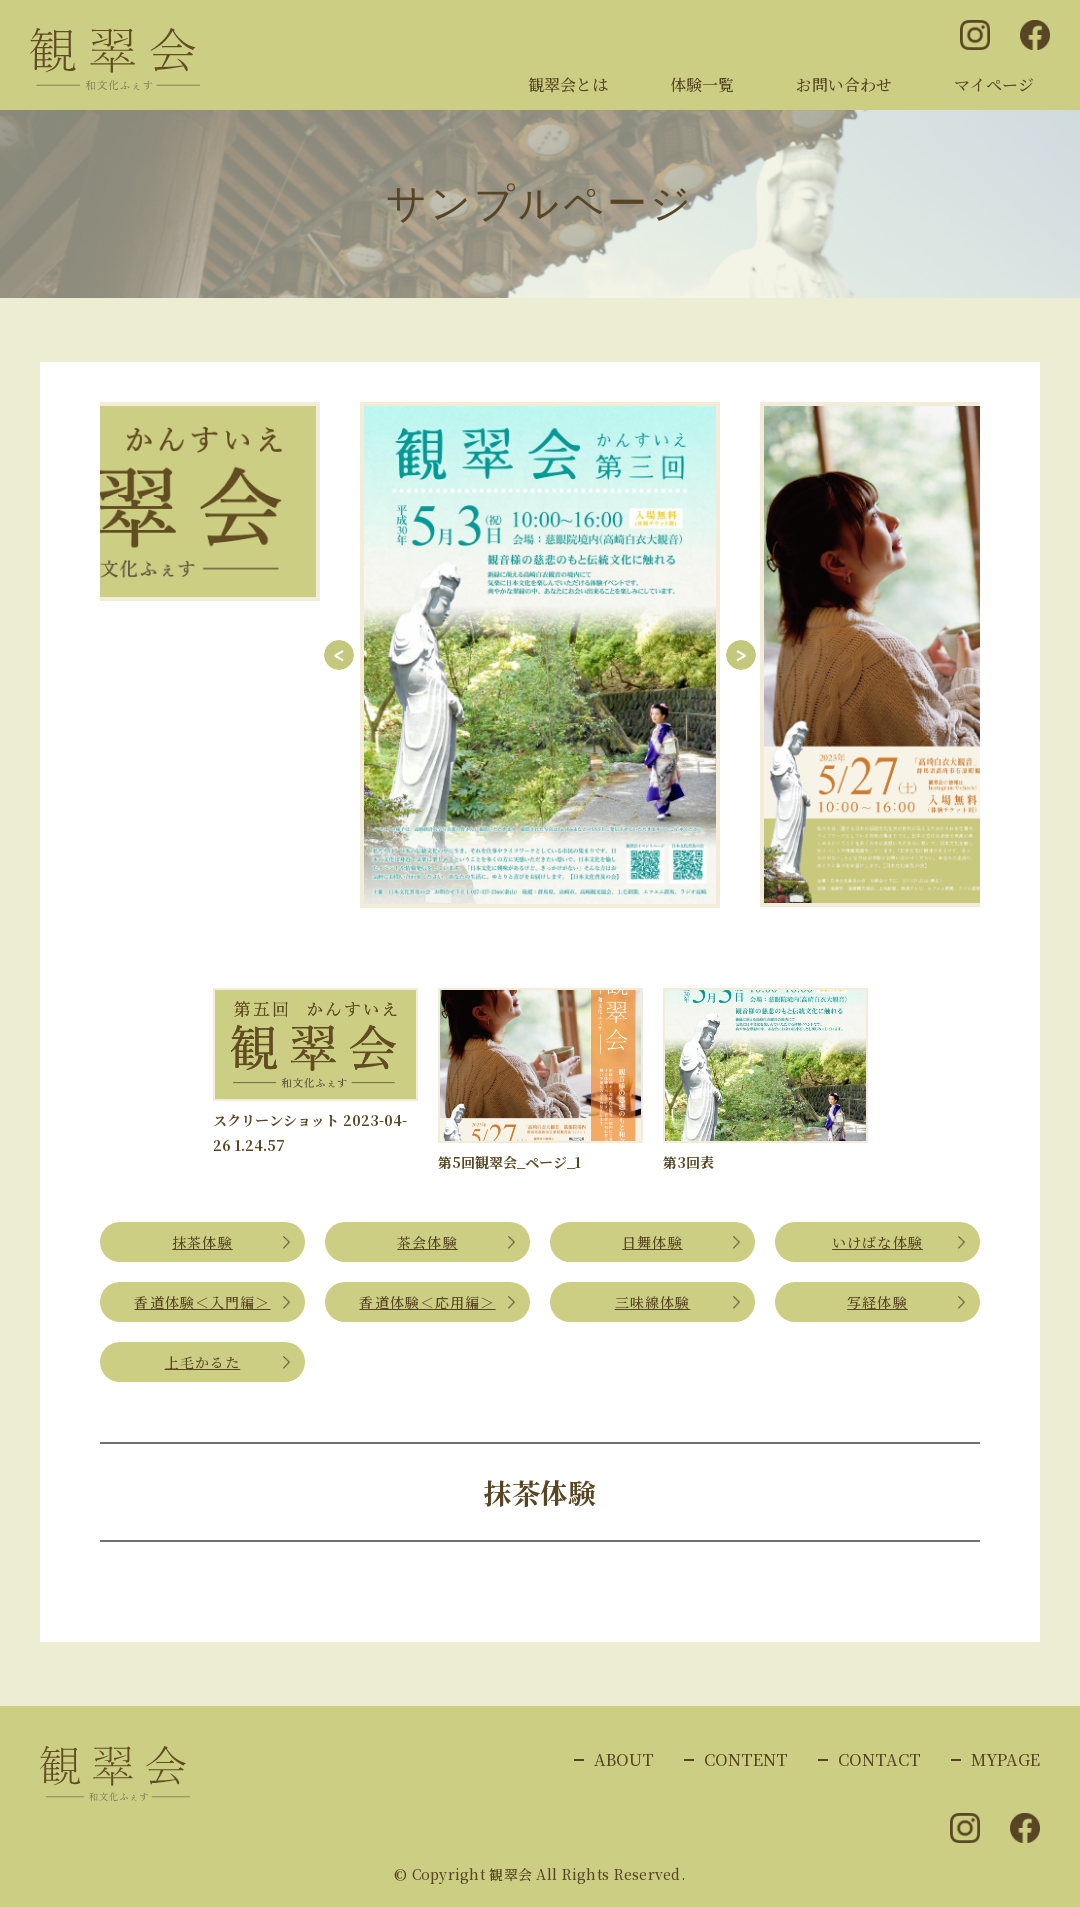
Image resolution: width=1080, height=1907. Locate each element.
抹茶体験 (202, 1242)
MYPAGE (1005, 1759)
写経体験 (877, 1302)
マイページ (994, 84)
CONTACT (879, 1759)
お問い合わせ (844, 84)
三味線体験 (653, 1302)
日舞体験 (652, 1242)
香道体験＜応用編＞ (427, 1302)
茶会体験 (427, 1242)
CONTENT (746, 1759)
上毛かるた (203, 1362)
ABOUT (624, 1759)
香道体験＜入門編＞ (202, 1302)
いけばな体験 (877, 1242)
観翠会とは (568, 84)
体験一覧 (702, 84)
